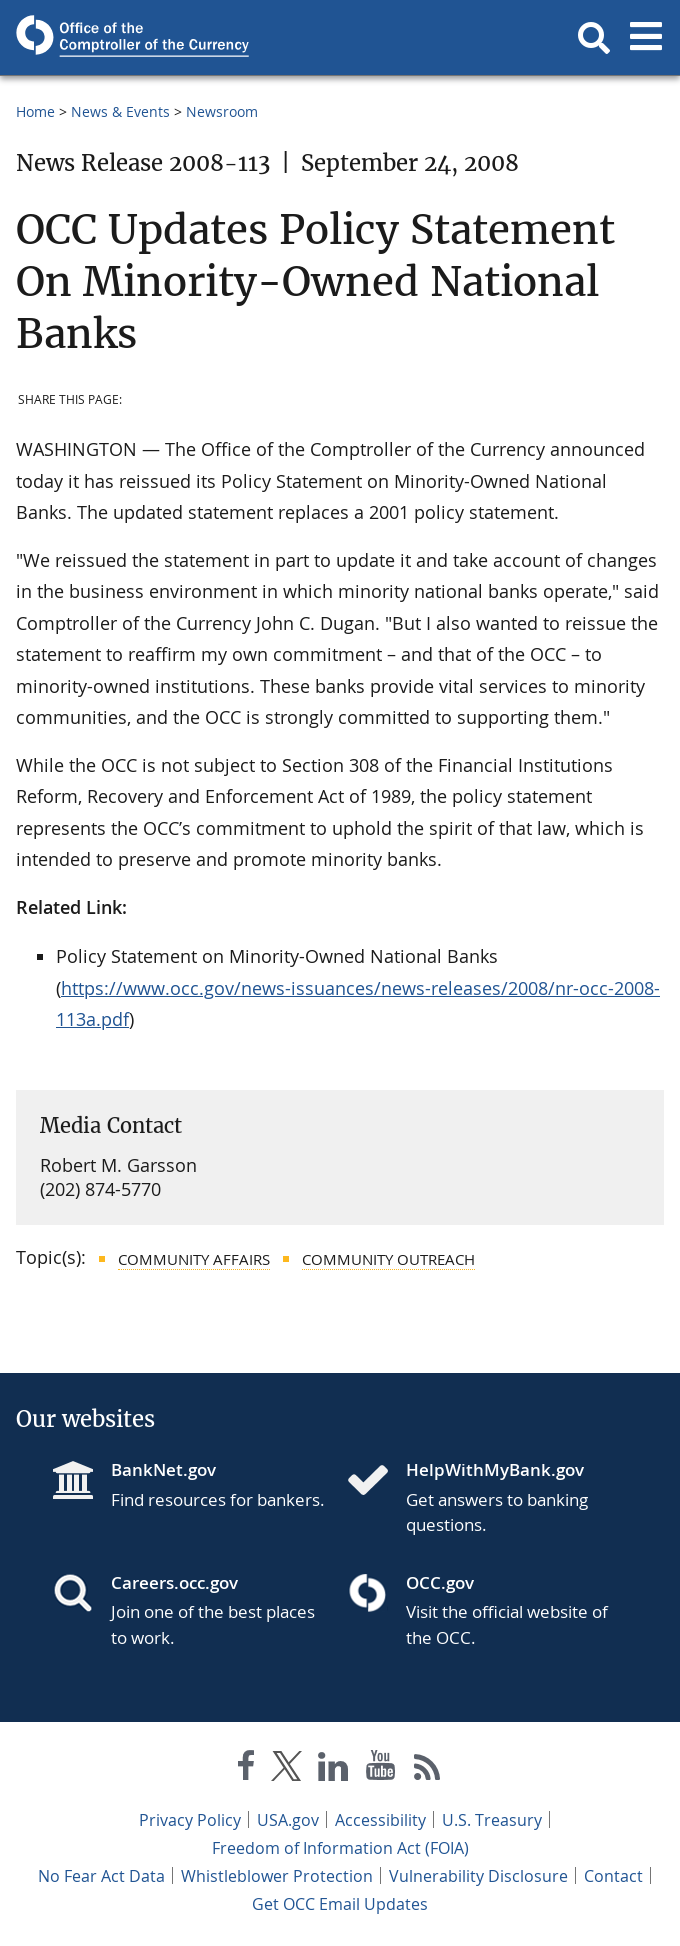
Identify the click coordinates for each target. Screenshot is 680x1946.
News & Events (120, 111)
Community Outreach (388, 1259)
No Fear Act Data (101, 1876)
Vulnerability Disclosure (478, 1876)
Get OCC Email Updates (340, 1904)
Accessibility (380, 1820)
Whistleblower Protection (277, 1876)
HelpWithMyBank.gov (495, 1469)
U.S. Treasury (492, 1820)
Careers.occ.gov (174, 1582)
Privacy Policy (190, 1820)
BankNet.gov (163, 1469)
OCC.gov (440, 1582)
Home (35, 111)
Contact (613, 1876)
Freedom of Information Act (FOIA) (340, 1848)
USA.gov (288, 1820)
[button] (594, 38)
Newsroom (222, 111)
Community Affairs (194, 1259)
